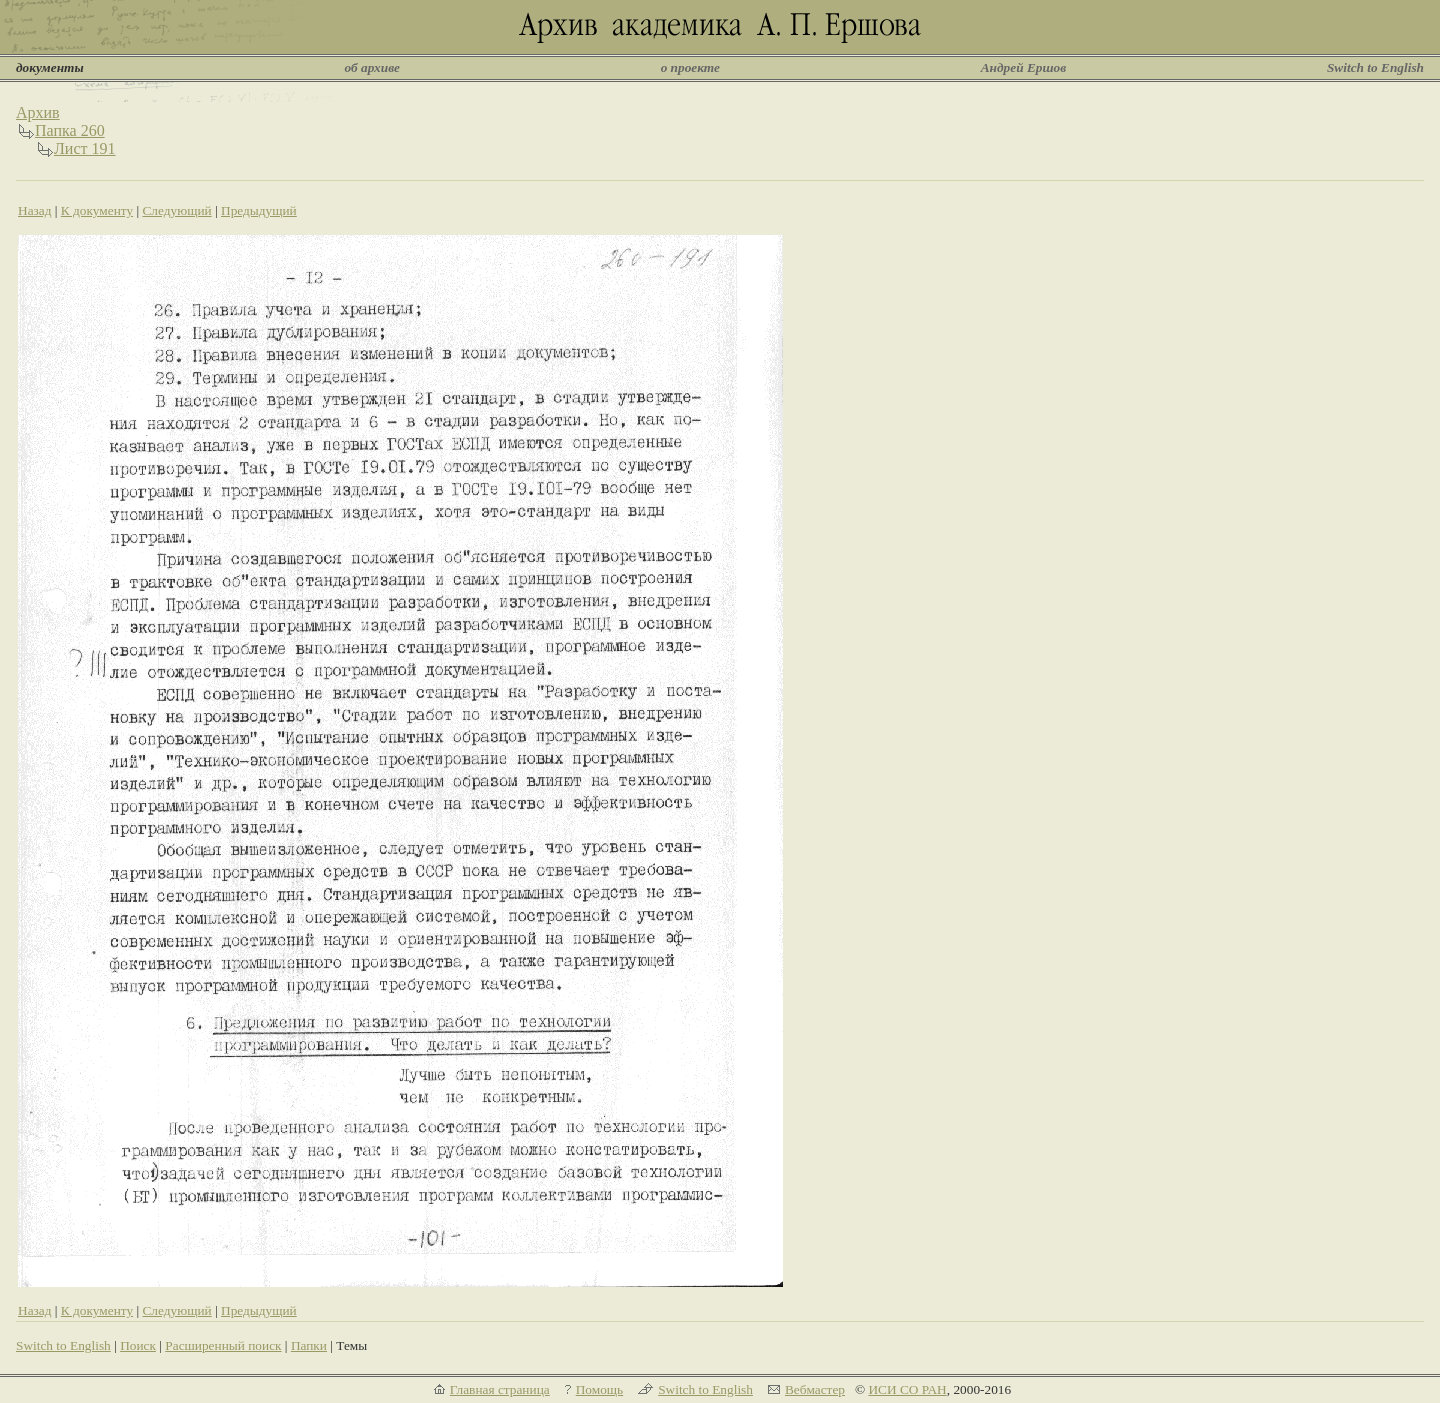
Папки (309, 1345)
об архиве (372, 67)
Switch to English (1375, 67)
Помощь (599, 1389)
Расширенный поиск (223, 1345)
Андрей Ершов (1024, 67)
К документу (97, 210)
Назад (35, 210)
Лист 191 (85, 148)
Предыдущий (259, 210)
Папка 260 (70, 130)
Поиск (138, 1345)
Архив (38, 112)
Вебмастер (815, 1389)
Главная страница (500, 1389)
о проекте (690, 67)
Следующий (176, 210)
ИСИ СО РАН (907, 1389)
